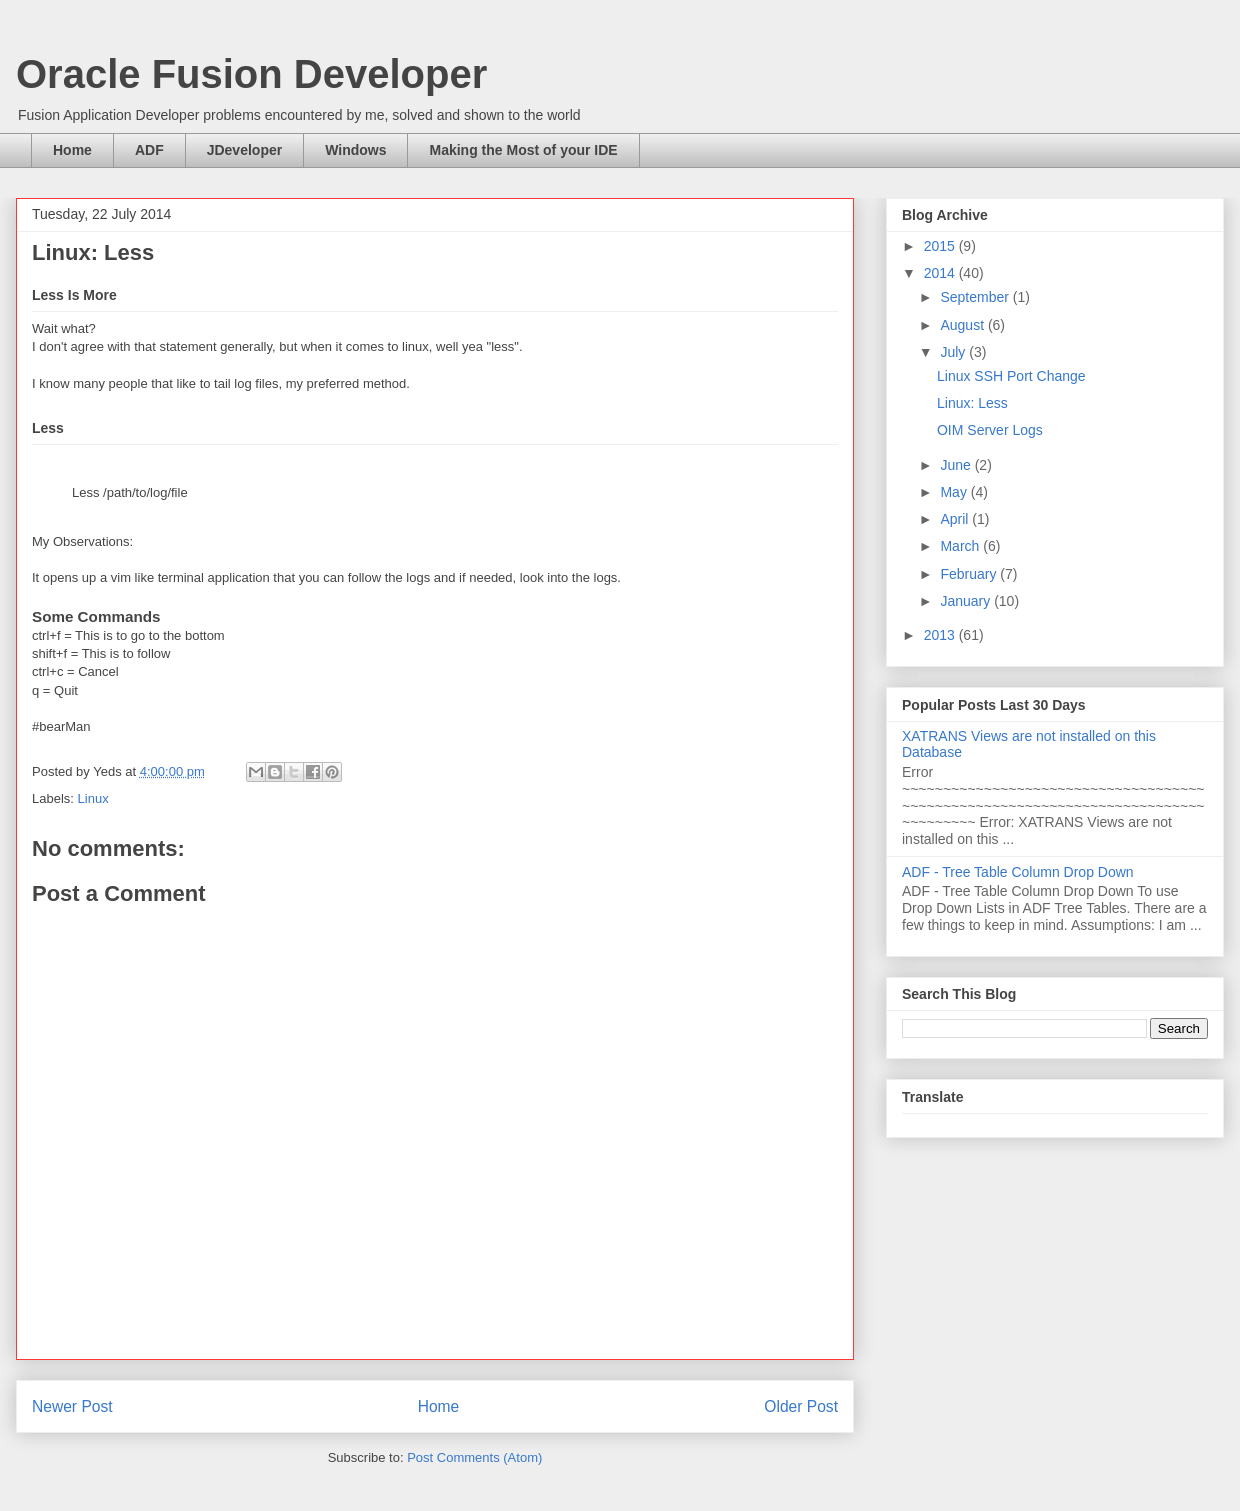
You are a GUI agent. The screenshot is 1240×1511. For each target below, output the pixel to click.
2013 (941, 635)
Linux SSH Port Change (1011, 376)
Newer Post (72, 1406)
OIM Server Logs (990, 430)
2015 (941, 246)
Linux (93, 798)
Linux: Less (972, 403)
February (970, 574)
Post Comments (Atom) (474, 1457)
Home (72, 150)
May (955, 492)
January (967, 601)
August (963, 325)
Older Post (801, 1406)
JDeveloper (244, 150)
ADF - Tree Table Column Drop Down (1018, 872)
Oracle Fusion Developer (251, 74)
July (954, 352)
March (961, 546)
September (976, 297)
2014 (941, 273)
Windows (355, 150)
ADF (149, 150)
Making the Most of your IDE (523, 150)
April (956, 519)
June (957, 465)
